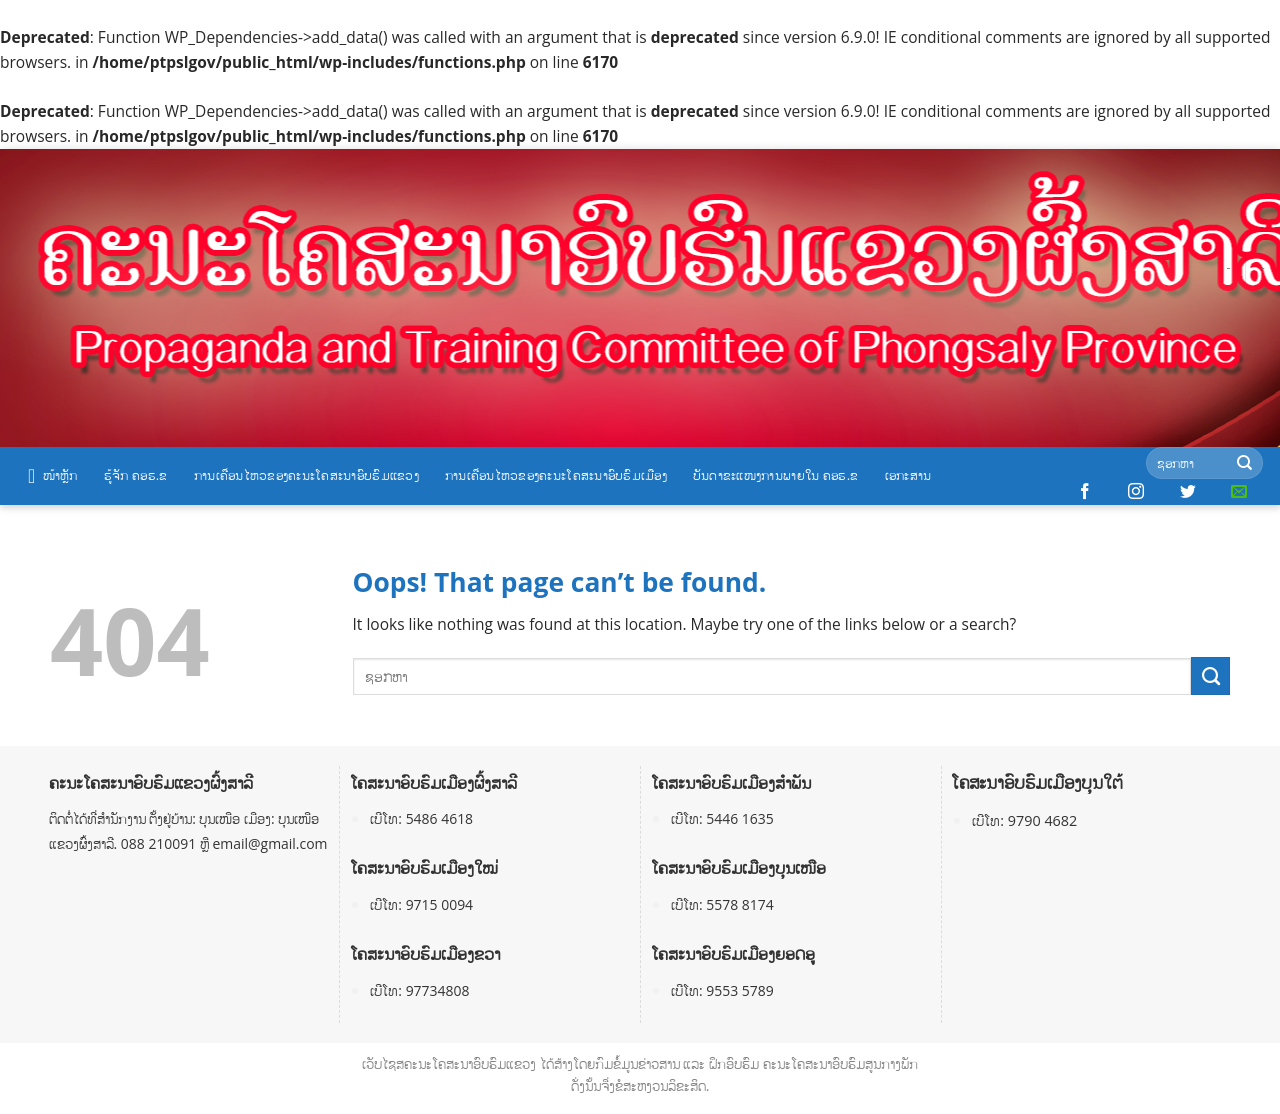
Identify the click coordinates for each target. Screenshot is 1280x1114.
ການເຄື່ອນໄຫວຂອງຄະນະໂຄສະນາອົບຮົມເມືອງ (556, 475)
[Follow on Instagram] (1136, 492)
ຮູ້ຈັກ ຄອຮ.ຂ (136, 475)
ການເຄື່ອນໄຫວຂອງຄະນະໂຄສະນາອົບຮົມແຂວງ (306, 475)
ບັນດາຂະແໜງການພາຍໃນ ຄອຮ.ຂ (776, 475)
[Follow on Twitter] (1188, 492)
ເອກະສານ (908, 475)
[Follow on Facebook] (1085, 492)
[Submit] (1244, 463)
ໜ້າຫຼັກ (53, 476)
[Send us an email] (1239, 492)
